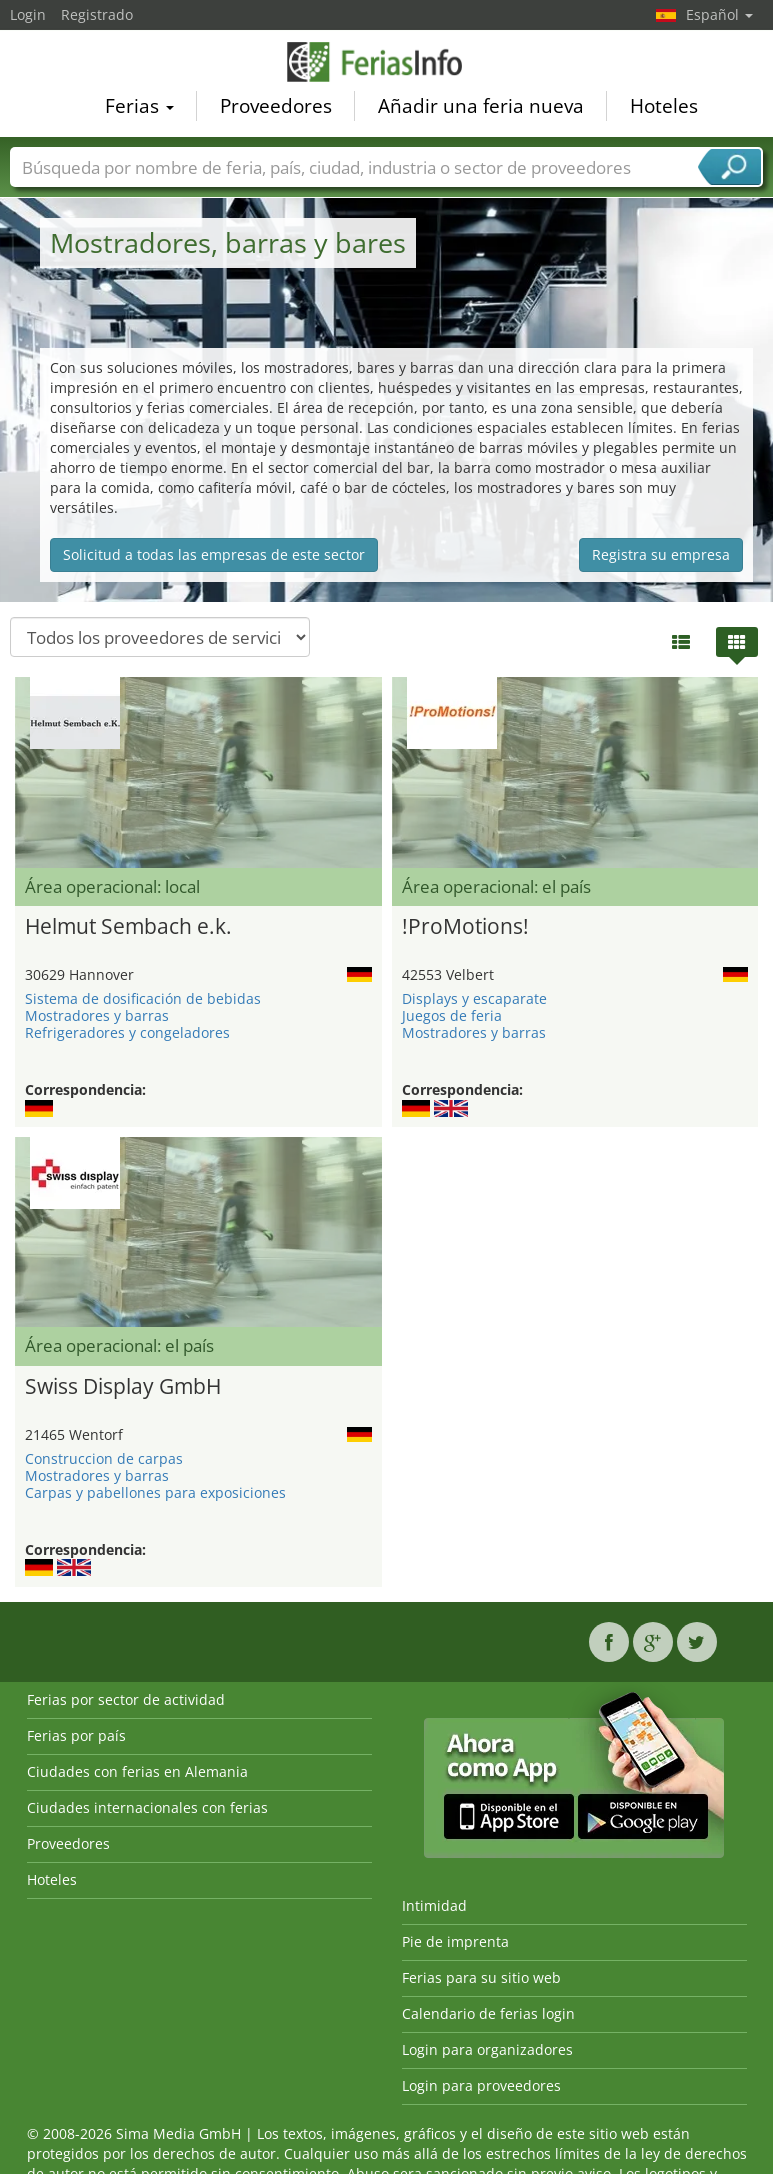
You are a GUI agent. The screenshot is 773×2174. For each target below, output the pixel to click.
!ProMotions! (465, 926)
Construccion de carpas (104, 1458)
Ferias (139, 109)
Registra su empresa (661, 554)
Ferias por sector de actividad (126, 1699)
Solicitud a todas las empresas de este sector (214, 554)
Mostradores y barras (97, 1015)
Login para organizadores (487, 2049)
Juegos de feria (452, 1015)
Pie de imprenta (455, 1941)
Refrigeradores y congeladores (127, 1032)
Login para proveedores (481, 2085)
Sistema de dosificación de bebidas (143, 998)
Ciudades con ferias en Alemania (137, 1771)
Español (719, 14)
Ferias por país (76, 1735)
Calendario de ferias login (488, 2013)
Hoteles (664, 109)
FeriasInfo (387, 64)
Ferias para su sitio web (481, 1977)
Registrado (97, 14)
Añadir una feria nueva (481, 109)
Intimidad (434, 1905)
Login (28, 14)
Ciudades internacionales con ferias (147, 1807)
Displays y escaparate (474, 998)
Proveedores (276, 109)
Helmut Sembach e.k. (128, 926)
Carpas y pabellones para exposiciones (155, 1492)
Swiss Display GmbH (123, 1386)
